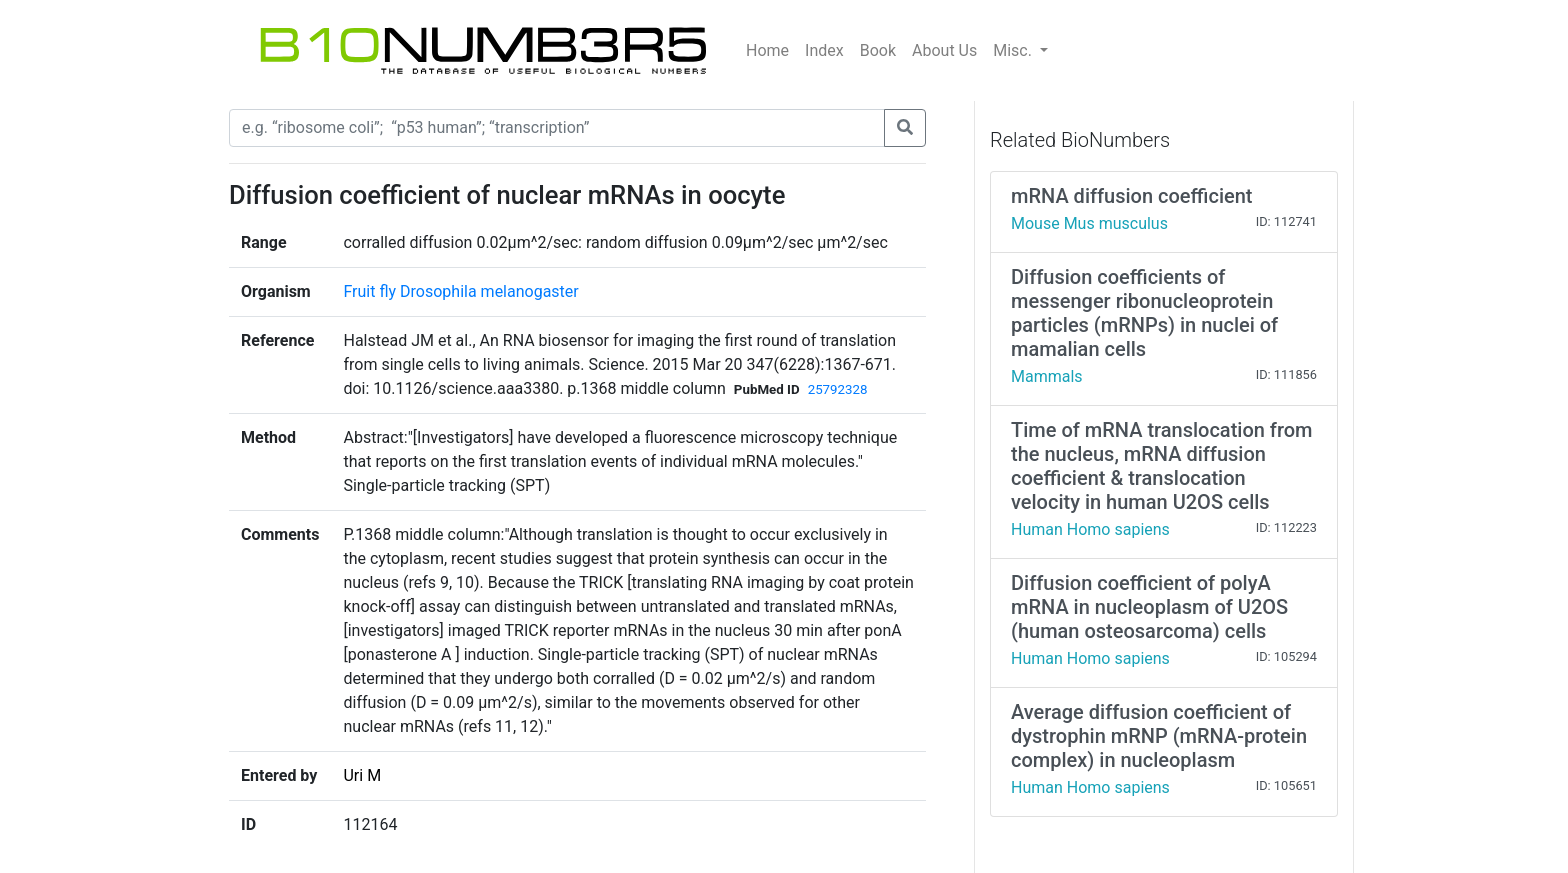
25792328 (838, 389)
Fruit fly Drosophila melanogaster (460, 291)
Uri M (362, 775)
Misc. (1014, 50)
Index (824, 50)
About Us (944, 50)
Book (878, 50)
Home (767, 50)
